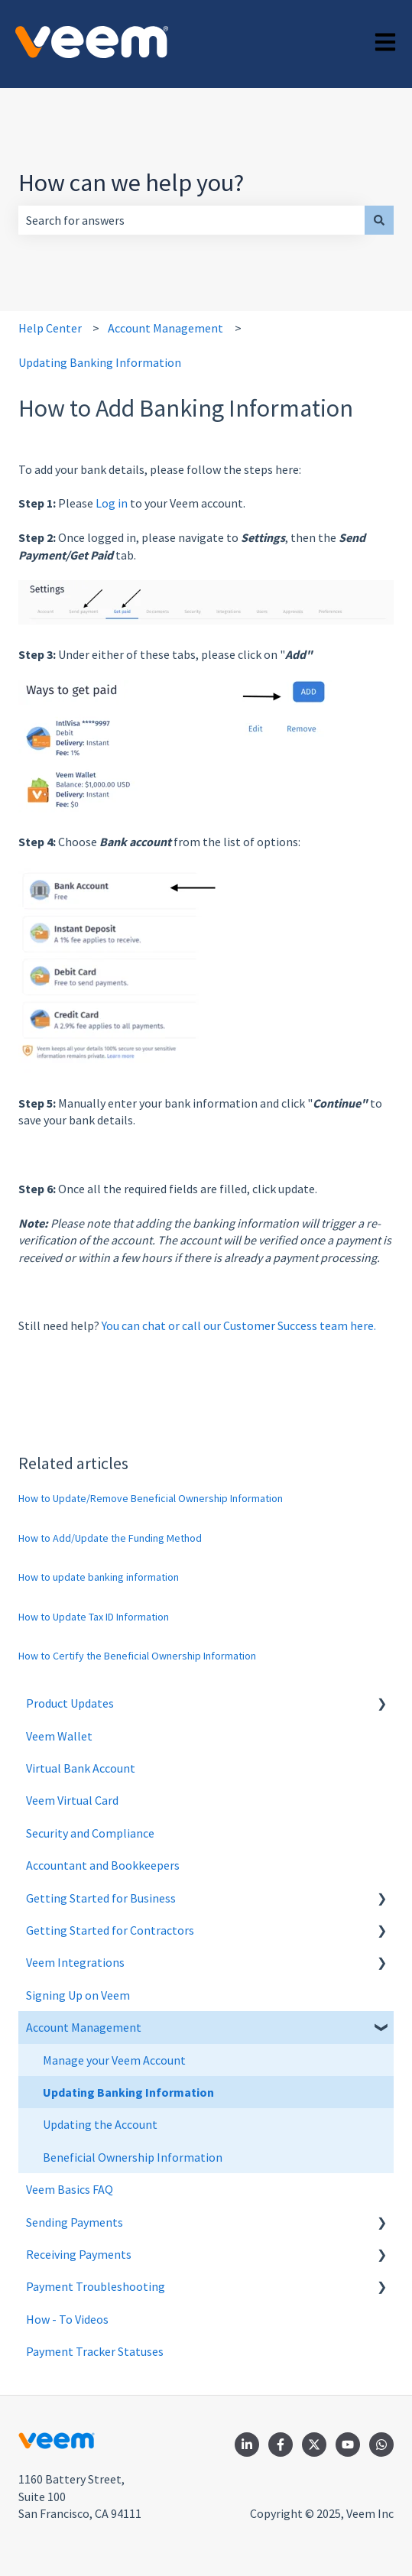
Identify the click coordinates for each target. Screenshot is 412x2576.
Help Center (50, 328)
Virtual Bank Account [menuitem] (80, 1768)
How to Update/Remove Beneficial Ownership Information (150, 1498)
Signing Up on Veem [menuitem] (78, 1995)
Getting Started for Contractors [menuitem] (110, 1930)
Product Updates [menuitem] (70, 1703)
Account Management (165, 328)
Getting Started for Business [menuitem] (101, 1898)
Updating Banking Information (99, 362)
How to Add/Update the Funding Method (110, 1538)
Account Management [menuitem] (83, 2027)
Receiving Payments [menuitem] (78, 2254)
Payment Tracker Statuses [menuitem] (95, 2351)
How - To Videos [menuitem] (67, 2319)
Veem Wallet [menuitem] (59, 1736)
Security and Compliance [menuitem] (90, 1833)
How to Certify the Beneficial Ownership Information (137, 1656)
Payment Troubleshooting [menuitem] (95, 2286)
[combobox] (191, 220)
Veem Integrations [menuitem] (75, 1962)
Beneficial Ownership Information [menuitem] (132, 2157)
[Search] (379, 220)
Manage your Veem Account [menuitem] (114, 2060)
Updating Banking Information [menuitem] (128, 2092)
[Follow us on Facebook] (280, 2444)
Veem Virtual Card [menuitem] (72, 1800)
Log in (113, 503)
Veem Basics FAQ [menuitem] (69, 2189)
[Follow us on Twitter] (314, 2444)
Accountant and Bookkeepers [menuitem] (103, 1865)
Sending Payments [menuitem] (74, 2222)
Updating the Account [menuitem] (100, 2124)
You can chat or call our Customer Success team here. (239, 1325)
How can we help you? (131, 182)
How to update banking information (98, 1577)
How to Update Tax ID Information (93, 1617)
